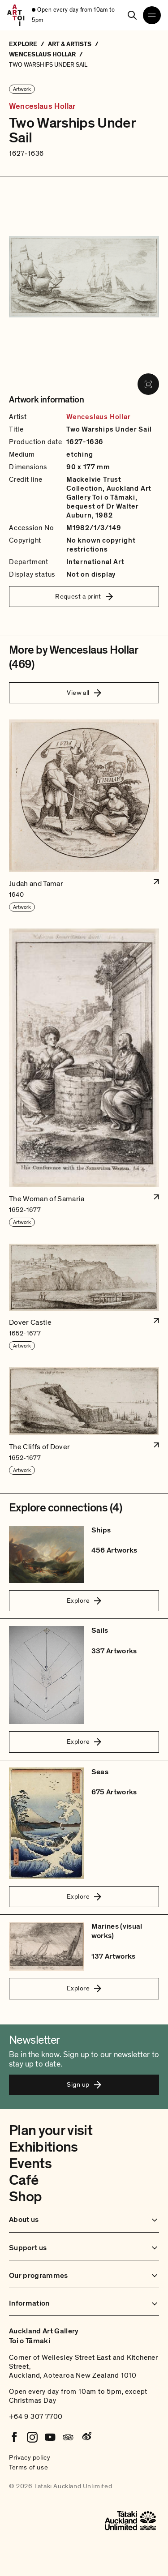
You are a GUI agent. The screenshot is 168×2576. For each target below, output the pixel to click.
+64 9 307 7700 (36, 2417)
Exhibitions (43, 2147)
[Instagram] (32, 2437)
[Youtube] (50, 2437)
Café (23, 2180)
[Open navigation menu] (152, 15)
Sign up (84, 2084)
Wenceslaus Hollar (42, 106)
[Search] (132, 15)
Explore (84, 1600)
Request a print (84, 596)
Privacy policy (29, 2457)
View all (84, 692)
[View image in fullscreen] (148, 384)
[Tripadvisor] (68, 2437)
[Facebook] (14, 2437)
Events (30, 2164)
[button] (84, 815)
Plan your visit (50, 2130)
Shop (25, 2197)
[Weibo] (86, 2437)
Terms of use (28, 2467)
